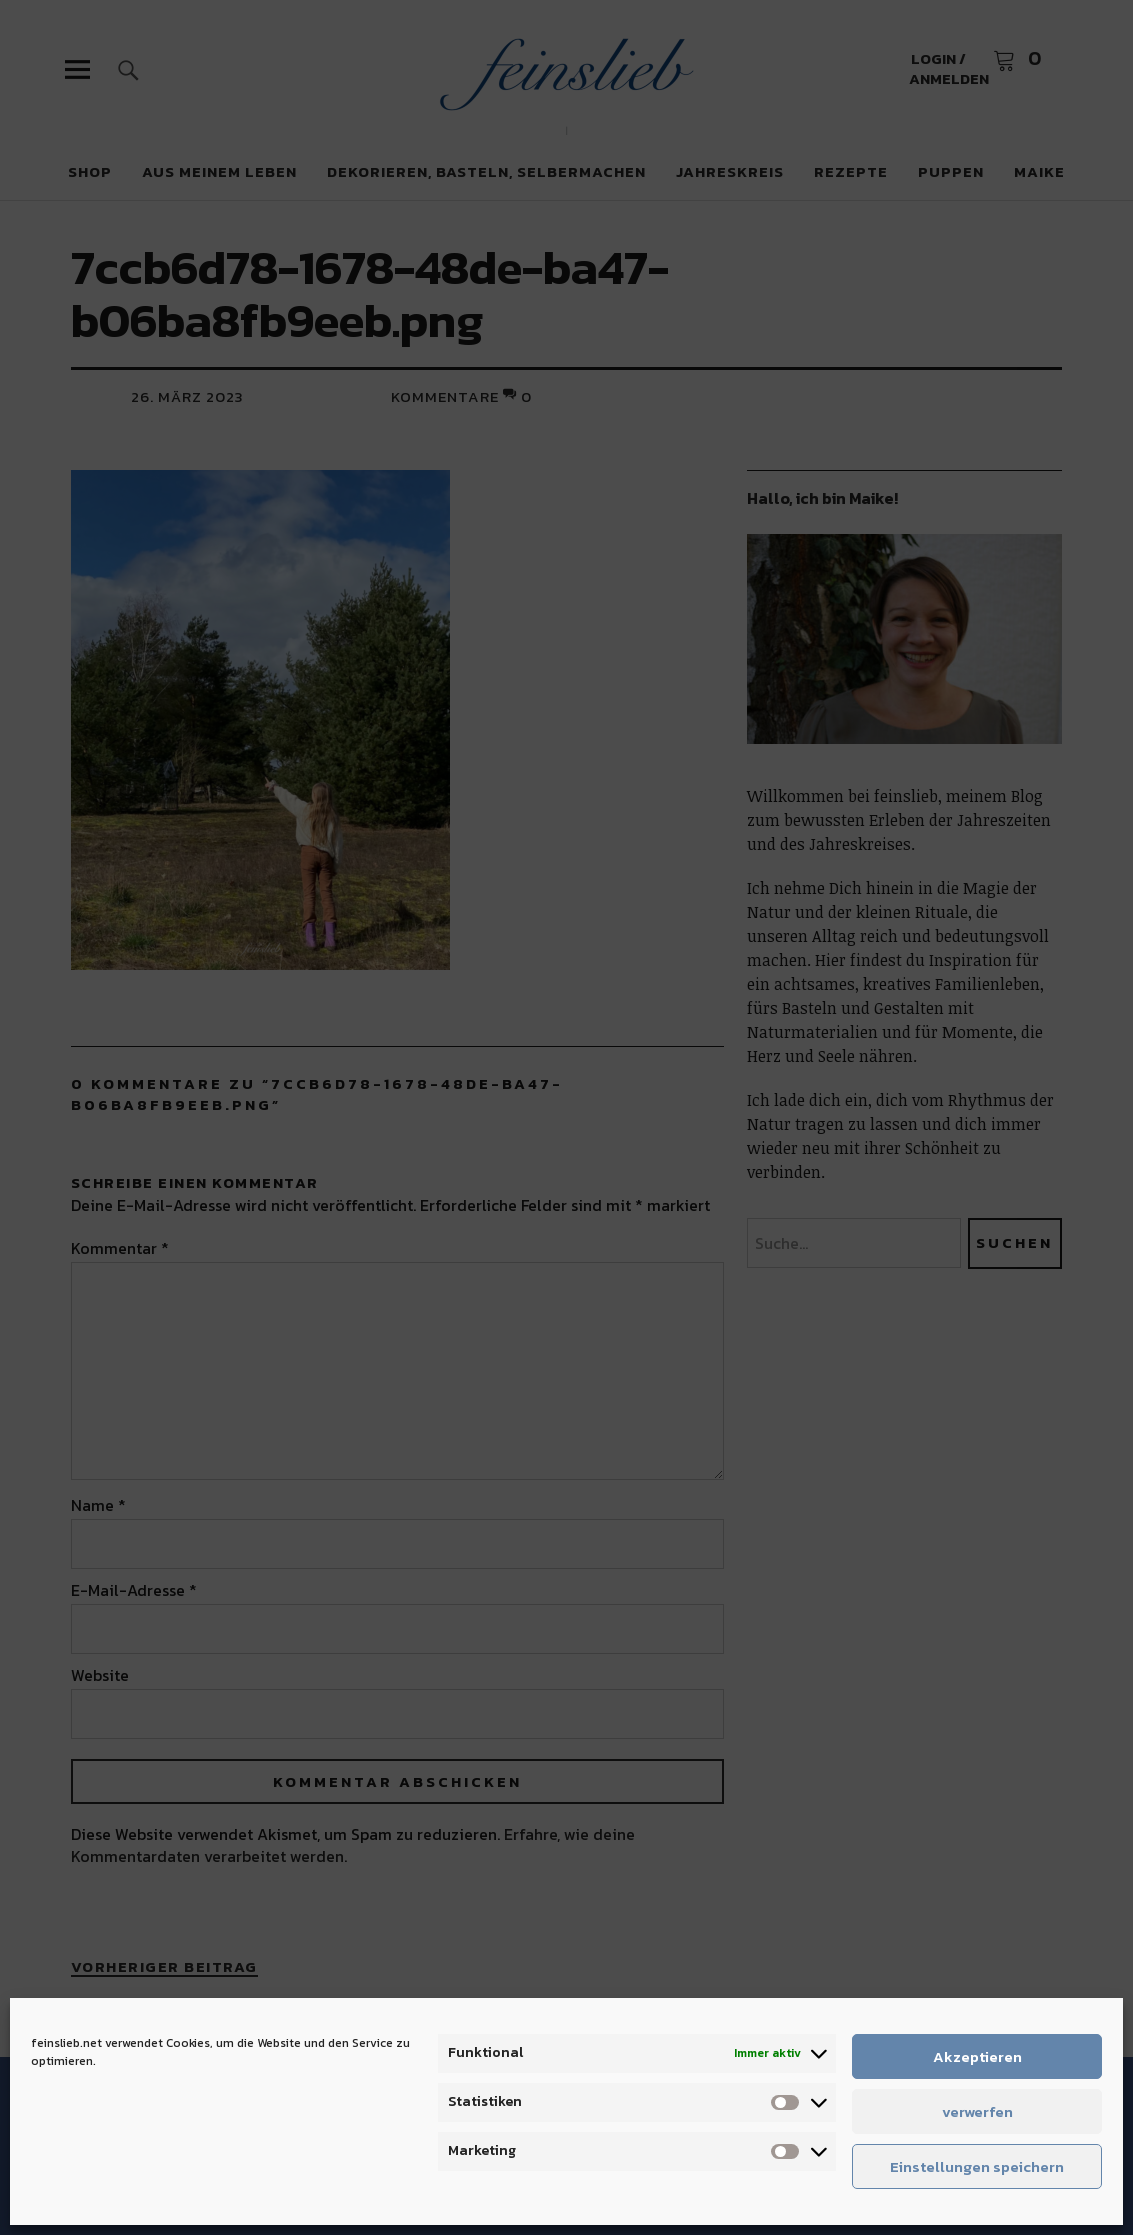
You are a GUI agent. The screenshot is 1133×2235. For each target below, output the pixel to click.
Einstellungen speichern (977, 2166)
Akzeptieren (977, 2056)
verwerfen (977, 2111)
